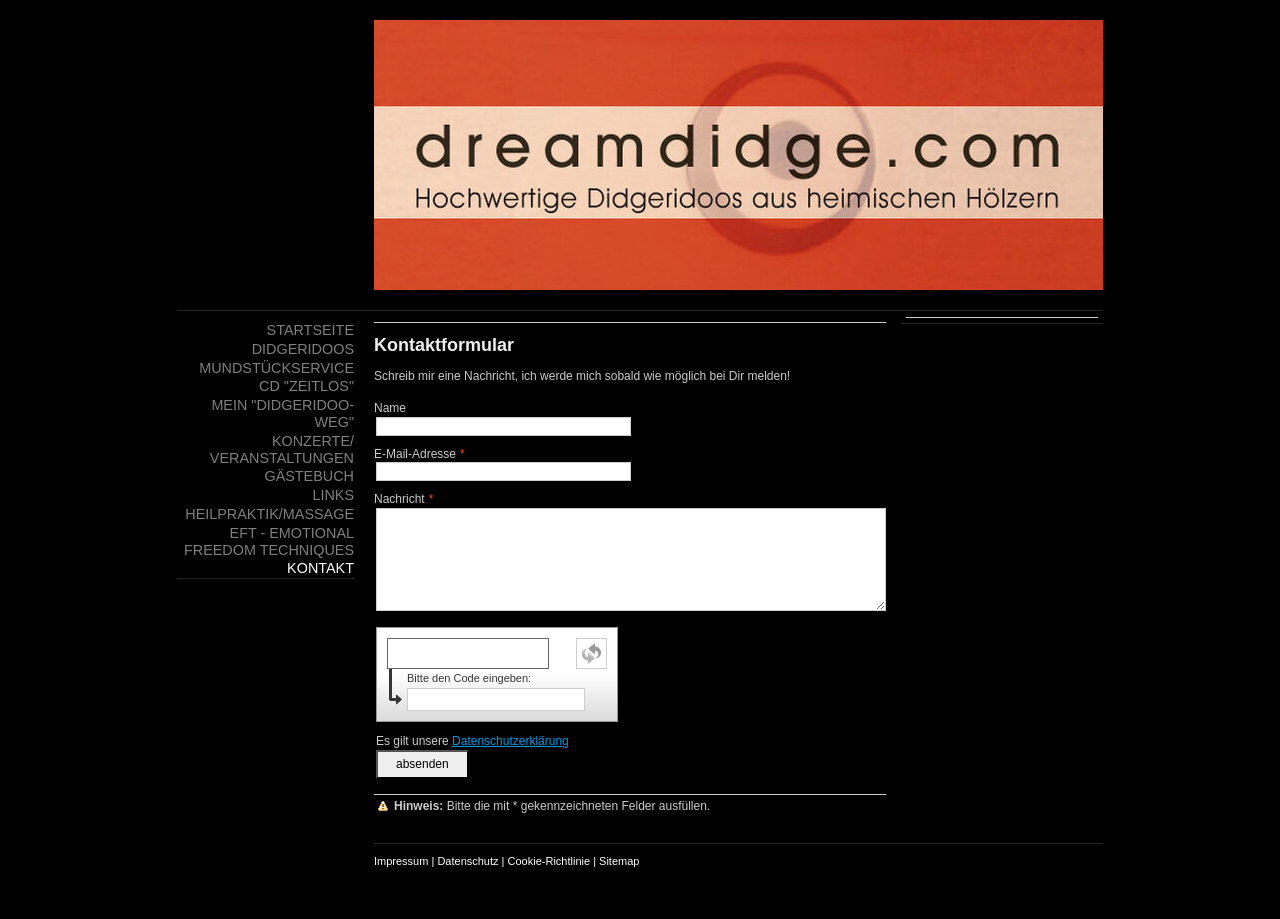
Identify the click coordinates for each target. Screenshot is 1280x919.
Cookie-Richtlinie (549, 861)
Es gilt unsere (472, 741)
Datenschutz (467, 861)
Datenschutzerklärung (510, 741)
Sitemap (619, 861)
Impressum (401, 861)
